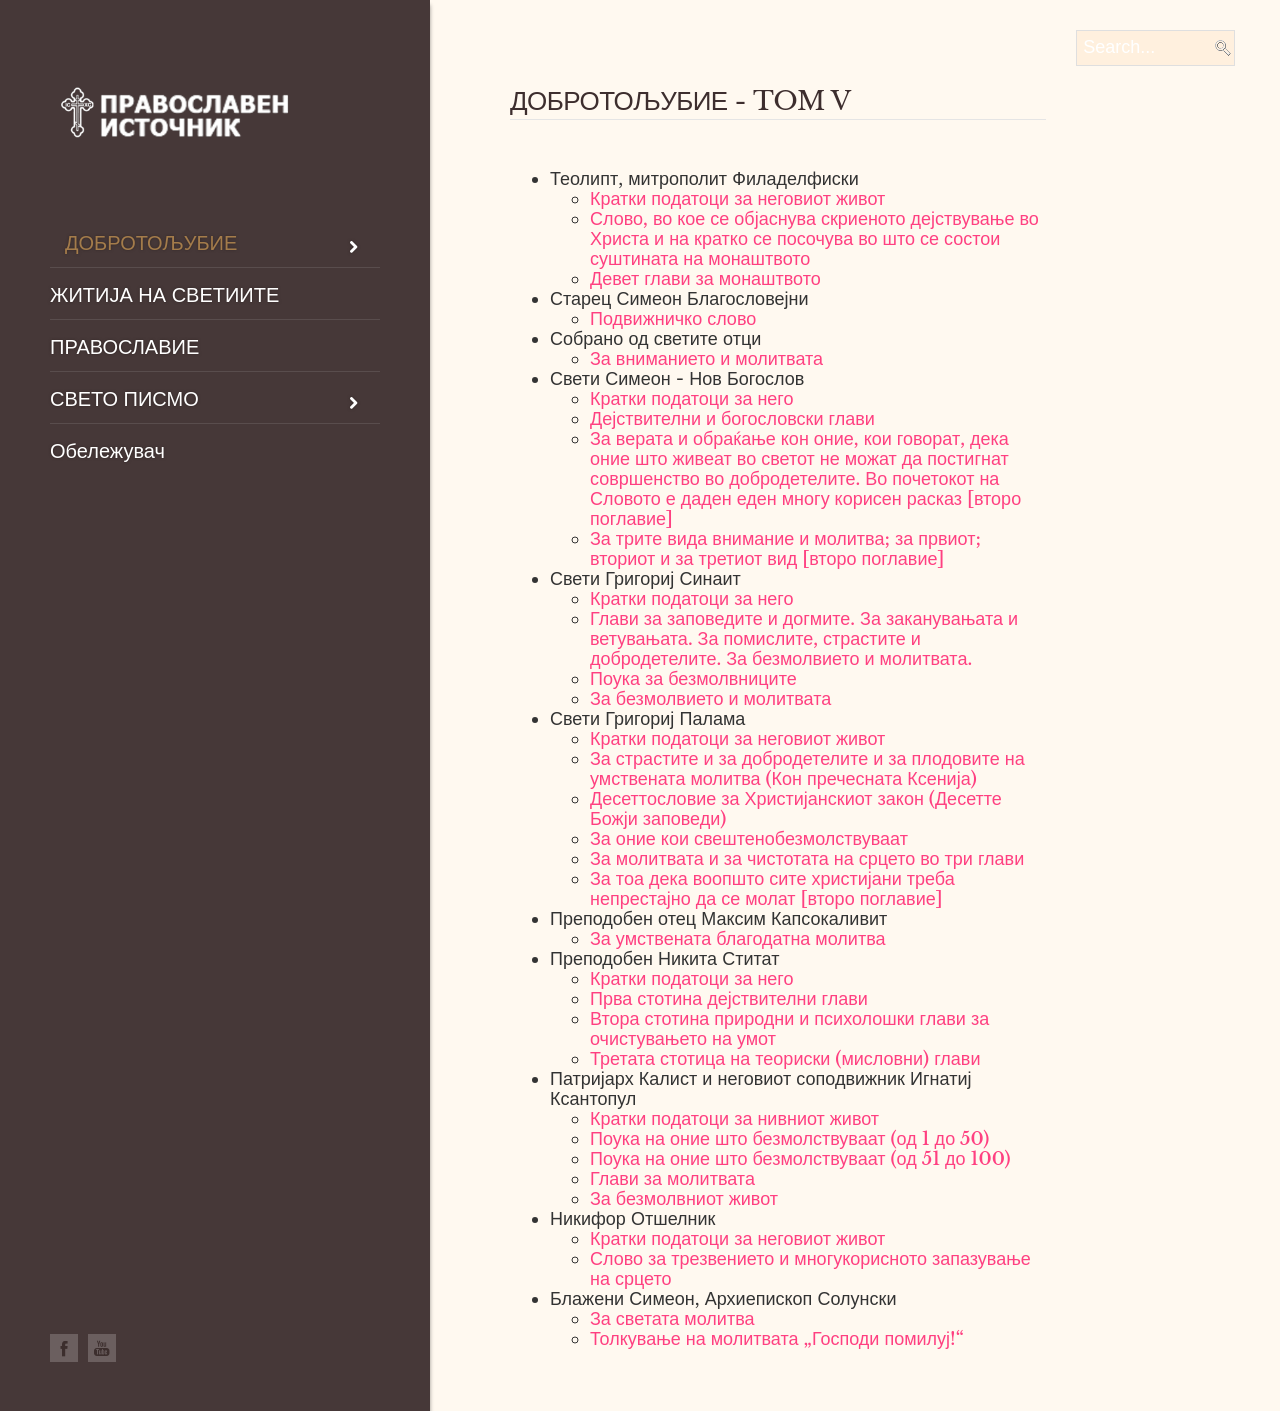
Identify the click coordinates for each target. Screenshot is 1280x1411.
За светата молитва (672, 1319)
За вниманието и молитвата (706, 359)
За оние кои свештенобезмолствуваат (749, 839)
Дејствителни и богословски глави (732, 419)
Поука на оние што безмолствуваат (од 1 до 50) (789, 1139)
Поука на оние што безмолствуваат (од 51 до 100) (800, 1159)
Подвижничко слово (673, 319)
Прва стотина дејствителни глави (729, 999)
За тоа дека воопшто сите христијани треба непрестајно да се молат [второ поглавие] (772, 889)
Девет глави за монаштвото (705, 279)
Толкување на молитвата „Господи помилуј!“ (777, 1339)
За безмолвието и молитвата (710, 699)
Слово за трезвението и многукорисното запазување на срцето (810, 1269)
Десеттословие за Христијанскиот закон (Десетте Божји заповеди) (796, 809)
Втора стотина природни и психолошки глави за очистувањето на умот (789, 1029)
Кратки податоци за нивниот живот (734, 1119)
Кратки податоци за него (692, 399)
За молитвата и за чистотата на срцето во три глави (807, 859)
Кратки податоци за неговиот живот (737, 199)
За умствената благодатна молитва (738, 939)
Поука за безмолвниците (693, 679)
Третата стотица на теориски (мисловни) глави (785, 1059)
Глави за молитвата (672, 1179)
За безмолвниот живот (684, 1199)
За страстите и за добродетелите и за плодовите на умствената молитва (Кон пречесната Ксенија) (807, 769)
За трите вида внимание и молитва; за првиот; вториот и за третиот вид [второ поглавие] (785, 549)
